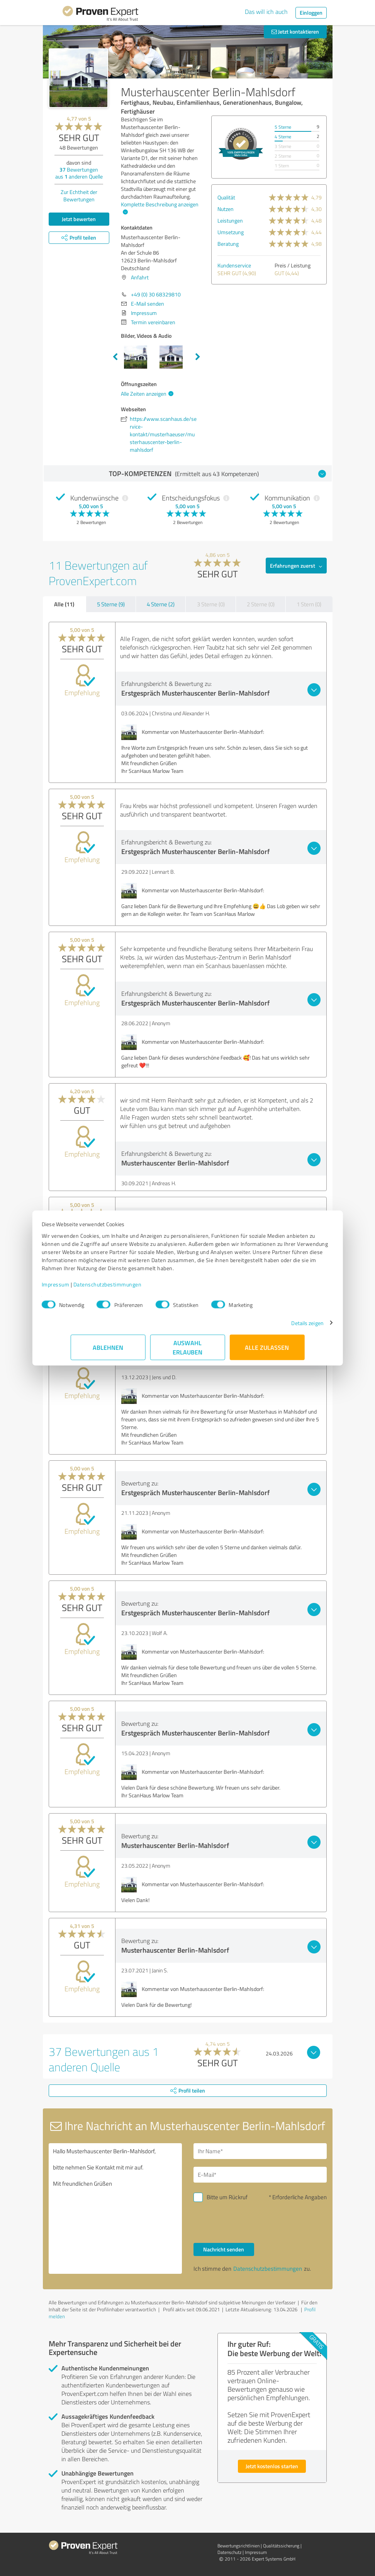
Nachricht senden (223, 2249)
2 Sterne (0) (261, 604)
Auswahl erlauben (187, 1351)
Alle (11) (64, 604)
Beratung (228, 243)
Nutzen (225, 209)
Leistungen (230, 220)
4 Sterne (283, 136)
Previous (115, 357)
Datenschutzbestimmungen (136, 1288)
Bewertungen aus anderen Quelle (79, 173)
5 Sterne (283, 127)
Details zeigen (278, 1327)
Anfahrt (140, 277)
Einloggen (311, 12)
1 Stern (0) (309, 604)
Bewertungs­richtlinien (238, 2545)
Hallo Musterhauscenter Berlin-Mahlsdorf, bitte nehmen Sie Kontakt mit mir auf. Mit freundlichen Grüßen (115, 2208)
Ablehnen (108, 1351)
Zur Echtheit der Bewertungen (79, 195)
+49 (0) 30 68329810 (156, 294)
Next (198, 357)
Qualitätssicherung (281, 2545)
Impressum (84, 1288)
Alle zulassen (267, 1351)
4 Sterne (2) (161, 604)
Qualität (226, 197)
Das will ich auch (266, 11)
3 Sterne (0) (211, 604)
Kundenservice (234, 265)
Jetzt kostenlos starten (272, 2466)
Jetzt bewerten (79, 219)
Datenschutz (229, 2552)
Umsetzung (230, 232)
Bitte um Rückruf (227, 2197)
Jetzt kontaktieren (295, 31)
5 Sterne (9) (111, 604)
